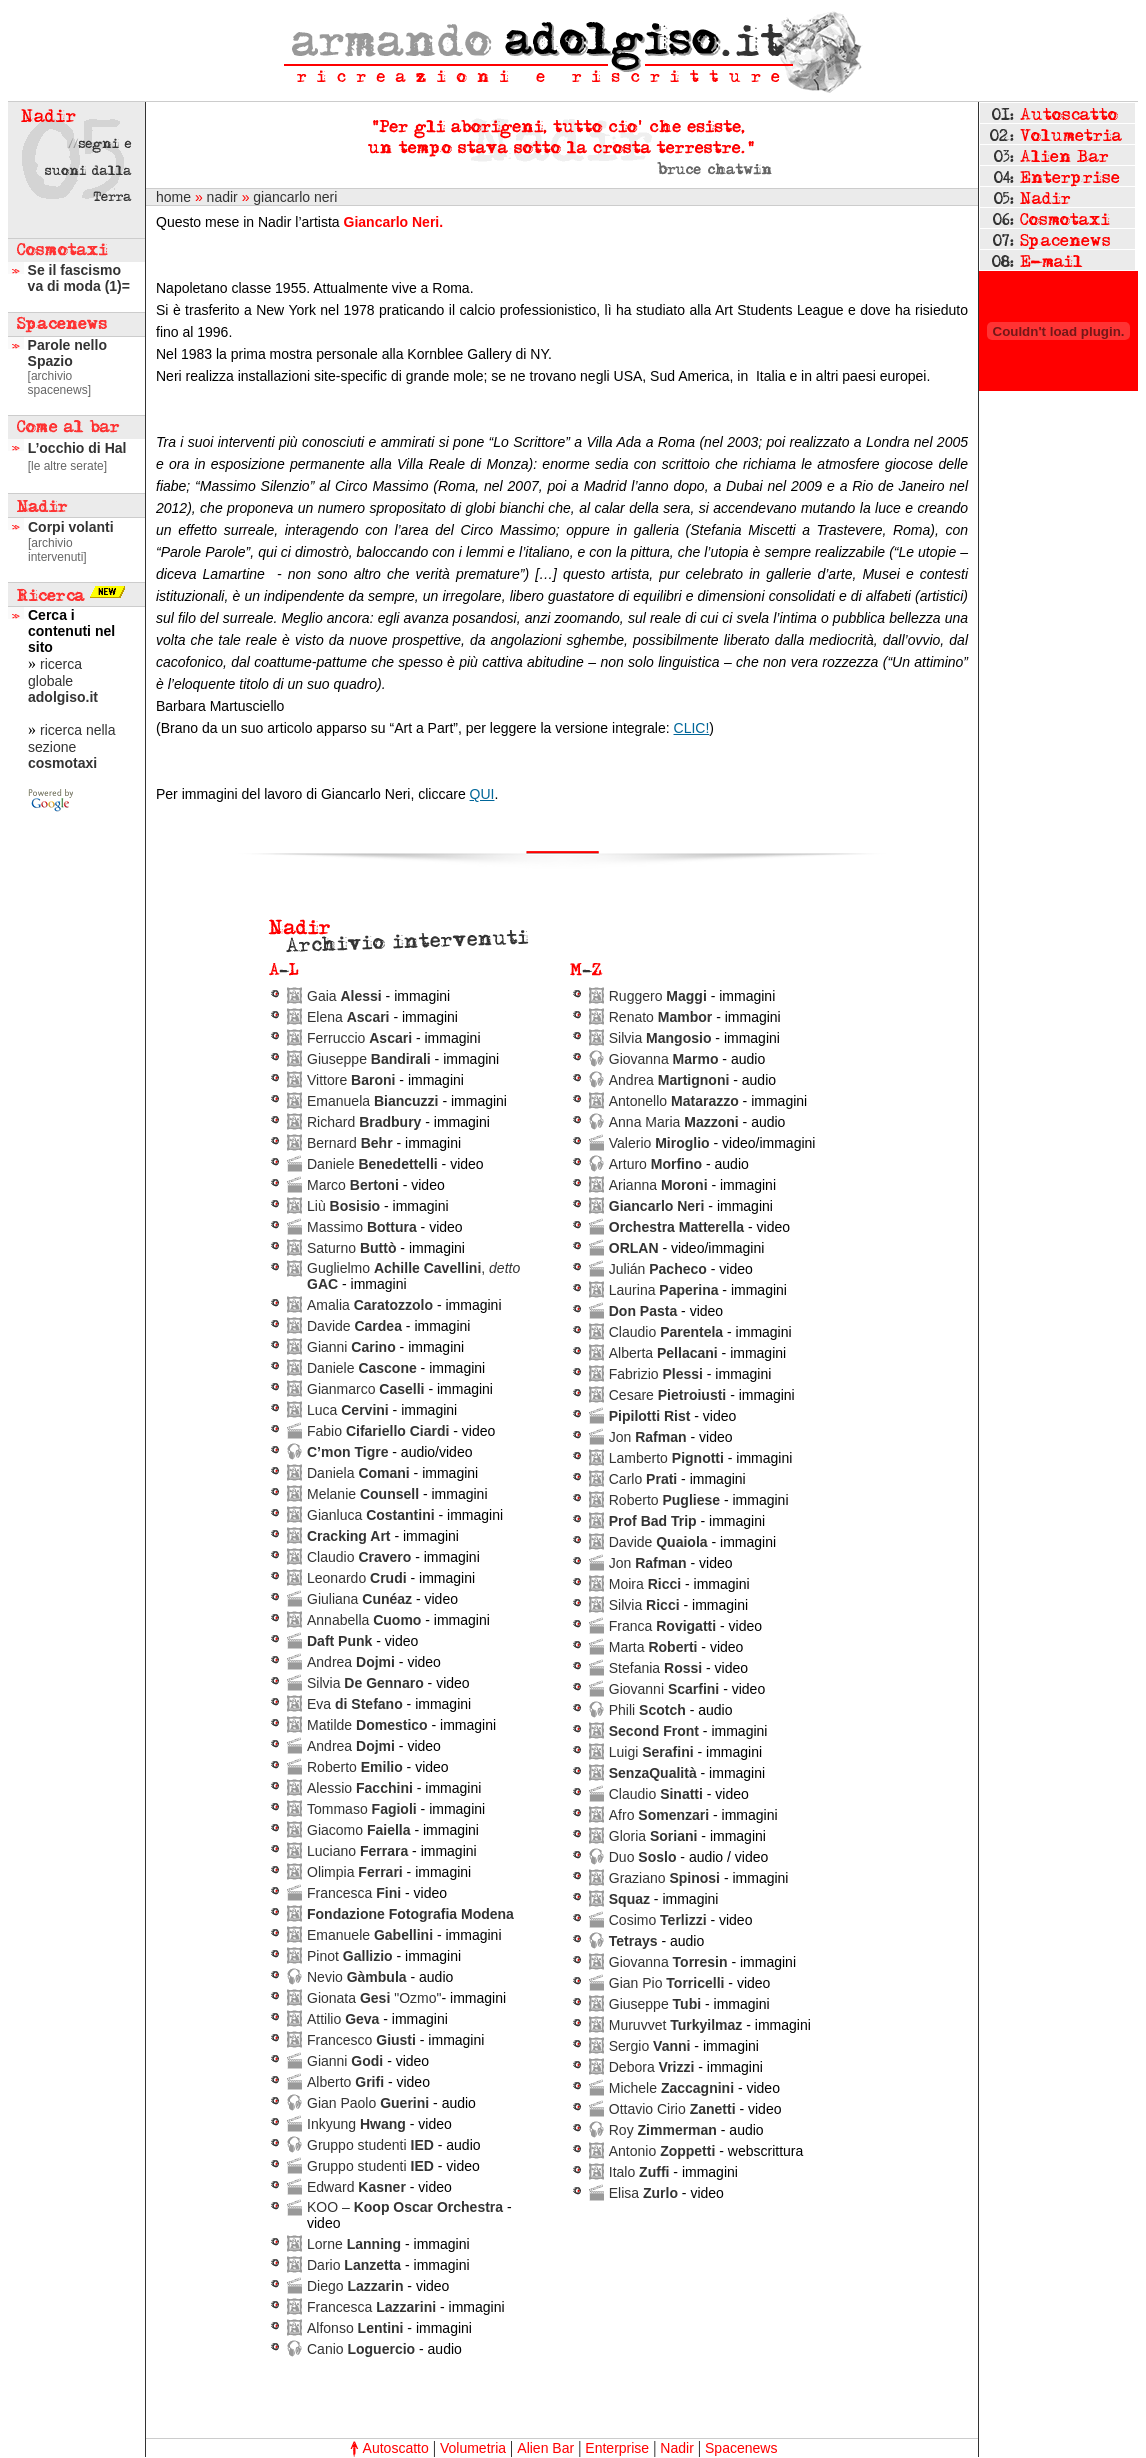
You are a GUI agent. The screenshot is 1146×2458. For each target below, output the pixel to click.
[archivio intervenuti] (57, 550)
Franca (662, 1626)
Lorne (354, 2244)
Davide (354, 1326)
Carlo (643, 1479)
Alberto (345, 2082)
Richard (364, 1122)
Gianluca (371, 1515)
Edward (356, 2187)
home (173, 197)
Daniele (372, 1164)
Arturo (655, 1164)
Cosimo (658, 1920)
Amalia (370, 1305)
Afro (659, 1815)
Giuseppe (369, 1059)
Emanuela (373, 1101)
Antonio (662, 2151)
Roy (663, 2130)
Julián (658, 1269)
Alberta (663, 1353)
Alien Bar (545, 2448)
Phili (647, 1710)
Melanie (363, 1494)
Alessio (360, 1788)
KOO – (405, 2207)
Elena (348, 1017)
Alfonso (355, 2328)
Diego (355, 2286)
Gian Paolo (368, 2103)
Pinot (350, 1956)
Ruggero (658, 996)
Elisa (643, 2193)
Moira (645, 1584)
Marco (353, 1185)
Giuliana (359, 1599)
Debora (652, 2067)
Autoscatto (396, 2448)
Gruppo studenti (370, 2145)
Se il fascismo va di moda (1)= (79, 278)
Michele (671, 2088)
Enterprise (617, 2448)
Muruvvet (676, 2025)
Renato (661, 1017)
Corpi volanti (71, 527)
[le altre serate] (67, 466)
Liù (343, 1206)
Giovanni (664, 1689)
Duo (643, 1857)
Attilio (345, 2019)
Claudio (359, 1557)
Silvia (365, 1683)
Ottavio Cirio (672, 2109)
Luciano (357, 1851)
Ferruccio (359, 1038)
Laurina (664, 1290)
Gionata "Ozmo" (374, 1998)
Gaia (344, 996)
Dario (354, 2265)
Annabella (364, 1620)
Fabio (378, 1431)
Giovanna (664, 1059)
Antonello (674, 1101)
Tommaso (362, 1809)
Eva (355, 1704)
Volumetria (473, 2448)
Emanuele (370, 1935)
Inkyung (356, 2124)
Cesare (668, 1395)
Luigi (651, 1752)
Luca (348, 1410)
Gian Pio (667, 1983)
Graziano (664, 1878)
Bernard (350, 1143)
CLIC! (692, 728)
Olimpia (355, 1872)
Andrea (351, 1662)
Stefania (655, 1668)
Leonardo (357, 1578)
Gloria (653, 1836)
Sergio (650, 2046)
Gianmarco (366, 1389)
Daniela (358, 1473)
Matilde (367, 1725)
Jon (648, 1437)
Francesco (363, 2040)
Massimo (362, 1227)
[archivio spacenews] (59, 383)
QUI (482, 794)
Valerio (659, 1143)
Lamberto (666, 1458)
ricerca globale (63, 680)
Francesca (354, 1893)
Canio (361, 2349)
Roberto (355, 1767)
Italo (639, 2172)
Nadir (676, 2448)
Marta (653, 1647)
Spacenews (741, 2448)
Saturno (351, 1248)
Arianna (658, 1185)
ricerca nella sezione (71, 746)
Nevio (357, 1977)
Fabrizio (656, 1374)
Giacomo (359, 1830)
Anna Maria (674, 1122)
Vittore (351, 1080)
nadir (222, 197)
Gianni (351, 1347)
